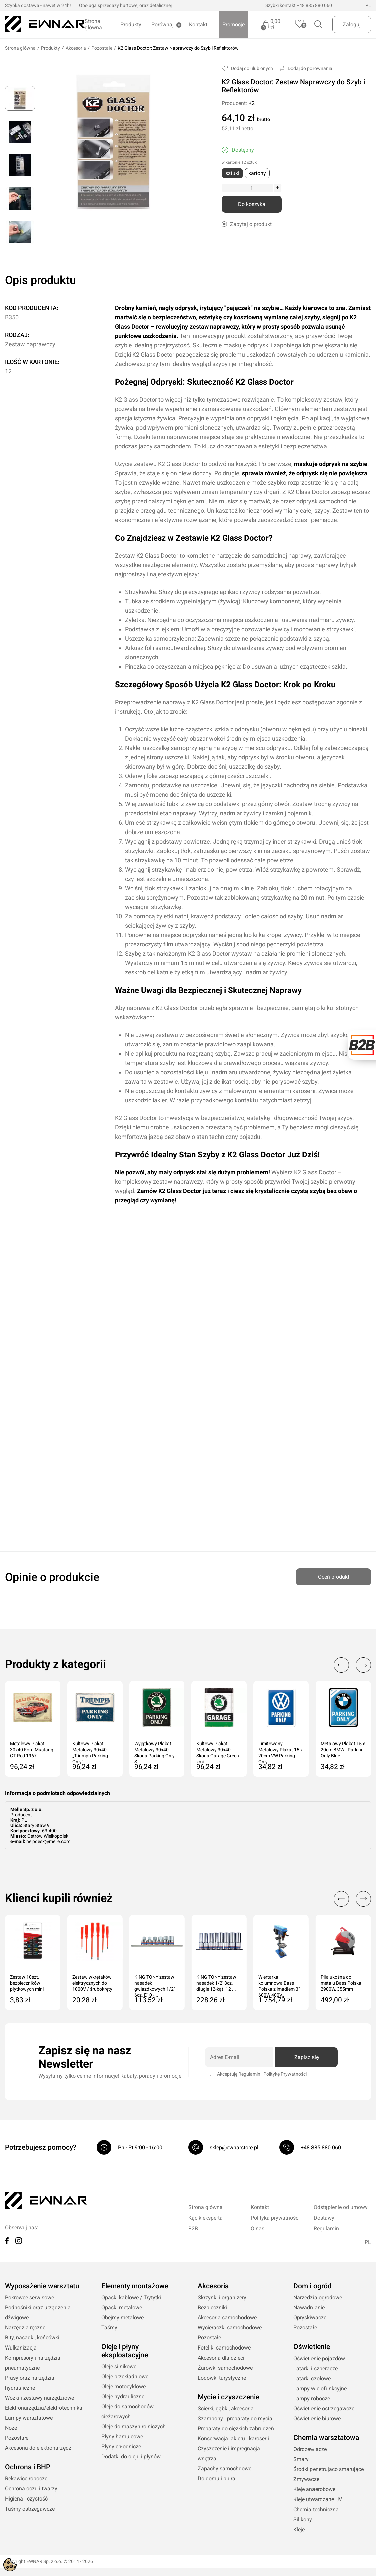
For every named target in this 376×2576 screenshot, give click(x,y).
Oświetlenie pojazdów (319, 2359)
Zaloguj (352, 24)
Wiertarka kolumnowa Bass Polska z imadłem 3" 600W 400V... (279, 1984)
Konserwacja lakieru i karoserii (233, 2439)
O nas (257, 2229)
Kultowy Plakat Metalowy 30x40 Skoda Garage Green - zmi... (218, 1750)
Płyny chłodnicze (121, 2447)
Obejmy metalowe (122, 2318)
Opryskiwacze (309, 2318)
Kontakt (198, 24)
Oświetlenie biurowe (317, 2419)
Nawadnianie (309, 2308)
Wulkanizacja (21, 2348)
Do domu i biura (216, 2479)
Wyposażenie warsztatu (42, 2286)
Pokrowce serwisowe (29, 2298)
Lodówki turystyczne (222, 2378)
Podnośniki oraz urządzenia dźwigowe (38, 2313)
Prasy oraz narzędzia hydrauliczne (29, 2383)
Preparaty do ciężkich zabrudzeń (236, 2429)
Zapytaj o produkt (247, 224)
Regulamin (249, 2074)
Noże (11, 2428)
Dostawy (324, 2218)
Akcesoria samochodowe (227, 2318)
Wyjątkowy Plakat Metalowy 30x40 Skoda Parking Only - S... (155, 1750)
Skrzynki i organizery (222, 2298)
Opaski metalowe (121, 2308)
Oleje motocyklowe (123, 2387)
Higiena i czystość (26, 2499)
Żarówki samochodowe (225, 2368)
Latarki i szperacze (315, 2369)
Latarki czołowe (312, 2379)
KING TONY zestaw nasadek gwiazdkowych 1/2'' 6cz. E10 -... (154, 1984)
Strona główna (93, 24)
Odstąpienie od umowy (341, 2207)
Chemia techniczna (316, 2510)
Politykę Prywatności (285, 2074)
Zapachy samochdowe (224, 2469)
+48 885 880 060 (314, 5)
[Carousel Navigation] (349, 1665)
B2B (193, 2229)
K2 (251, 103)
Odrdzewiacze (310, 2449)
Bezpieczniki (212, 2308)
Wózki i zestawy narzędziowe (39, 2398)
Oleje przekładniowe (124, 2377)
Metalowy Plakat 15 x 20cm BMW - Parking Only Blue (343, 1750)
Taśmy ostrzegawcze (30, 2509)
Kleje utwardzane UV (317, 2499)
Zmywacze (306, 2479)
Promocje (233, 24)
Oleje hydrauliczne (122, 2397)
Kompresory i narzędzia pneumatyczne (32, 2363)
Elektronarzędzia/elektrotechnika (43, 2408)
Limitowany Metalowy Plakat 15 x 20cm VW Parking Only (280, 1750)
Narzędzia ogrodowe (317, 2298)
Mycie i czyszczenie (228, 2397)
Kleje (299, 2530)
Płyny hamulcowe (122, 2437)
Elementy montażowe (134, 2286)
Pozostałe (101, 48)
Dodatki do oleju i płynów (131, 2457)
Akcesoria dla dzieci (221, 2358)
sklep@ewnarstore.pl (234, 2148)
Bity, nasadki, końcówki (32, 2338)
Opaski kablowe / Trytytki (131, 2298)
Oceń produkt (333, 1574)
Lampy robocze (311, 2399)
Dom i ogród (312, 2286)
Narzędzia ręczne (25, 2328)
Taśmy (109, 2328)
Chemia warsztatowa (326, 2438)
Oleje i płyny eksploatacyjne (124, 2351)
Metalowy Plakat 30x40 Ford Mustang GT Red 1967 (31, 1750)
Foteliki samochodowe (224, 2348)
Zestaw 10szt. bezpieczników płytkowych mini (27, 1983)
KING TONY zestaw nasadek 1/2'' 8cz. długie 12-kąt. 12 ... (216, 1983)
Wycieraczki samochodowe (230, 2328)
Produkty (130, 24)
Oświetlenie (311, 2347)
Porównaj (162, 24)
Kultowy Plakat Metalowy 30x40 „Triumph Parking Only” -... (90, 1750)
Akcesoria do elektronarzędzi (39, 2448)
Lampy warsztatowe (29, 2418)
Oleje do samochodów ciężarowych (127, 2412)
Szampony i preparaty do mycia (235, 2419)
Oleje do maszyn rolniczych (133, 2427)
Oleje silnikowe (118, 2367)
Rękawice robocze (26, 2479)
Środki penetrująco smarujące (328, 2469)
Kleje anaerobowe (314, 2489)
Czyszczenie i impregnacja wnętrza (229, 2454)
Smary (301, 2459)
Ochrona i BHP (27, 2467)
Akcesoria (76, 48)
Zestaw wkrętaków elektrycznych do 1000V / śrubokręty (92, 1983)
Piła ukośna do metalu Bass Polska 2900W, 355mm (341, 1983)
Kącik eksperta (205, 2218)
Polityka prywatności (275, 2218)
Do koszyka (251, 204)
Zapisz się (306, 2057)
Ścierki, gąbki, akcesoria (226, 2409)
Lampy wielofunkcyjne (320, 2389)
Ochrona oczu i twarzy (31, 2489)
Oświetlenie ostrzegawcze (323, 2409)
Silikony (302, 2520)
